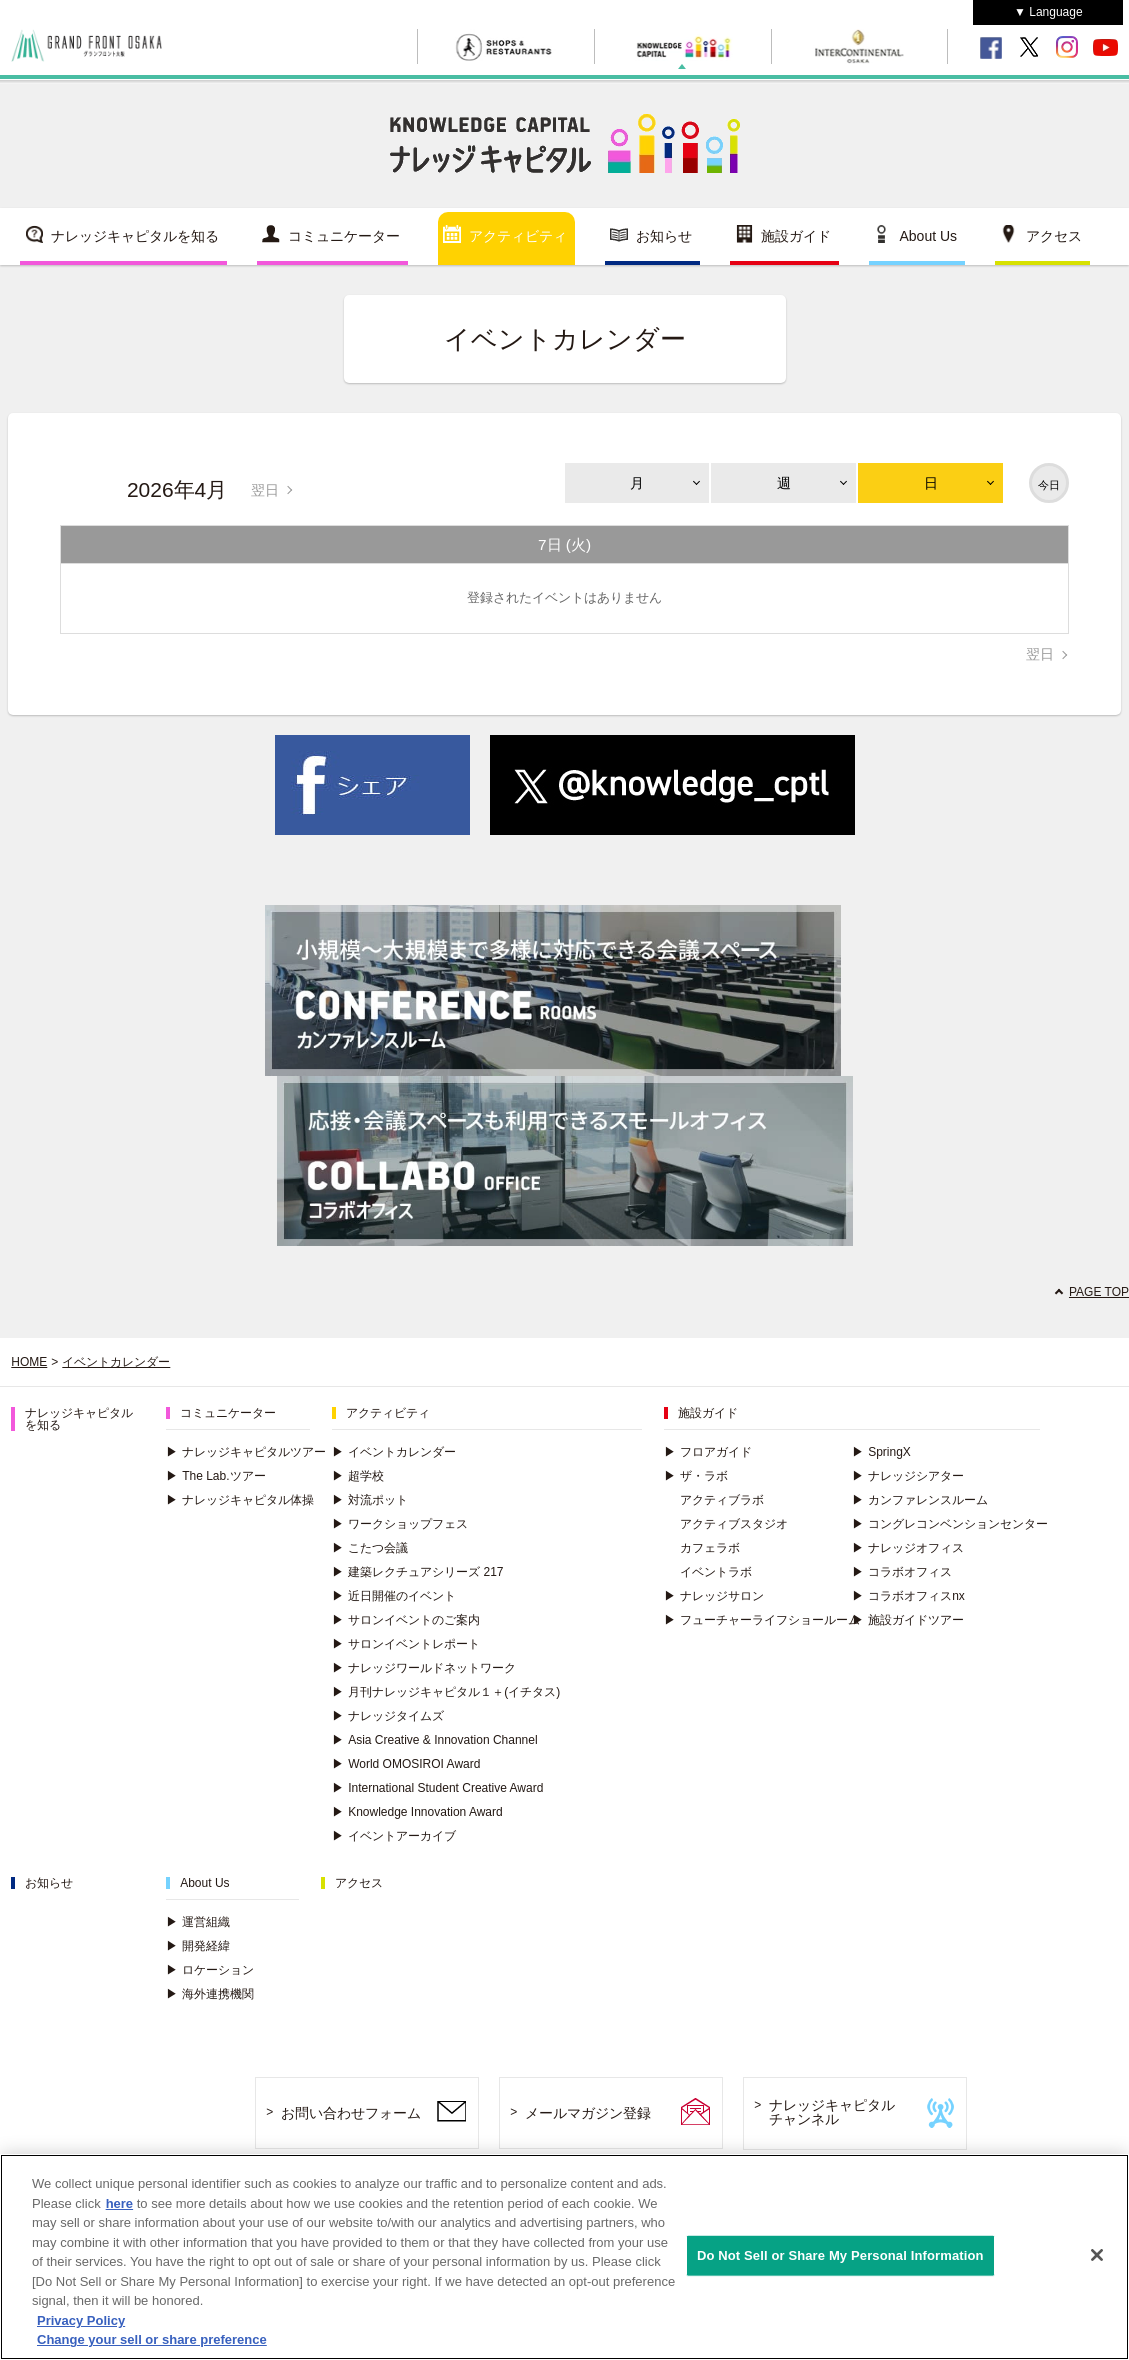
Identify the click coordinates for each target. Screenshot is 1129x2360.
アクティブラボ (722, 1500)
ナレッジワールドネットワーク (424, 1668)
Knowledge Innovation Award (417, 1812)
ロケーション (210, 1970)
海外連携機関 (210, 1994)
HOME (29, 1362)
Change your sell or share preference (152, 2339)
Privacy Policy (81, 2320)
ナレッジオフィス (908, 1548)
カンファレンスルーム (920, 1500)
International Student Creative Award (437, 1788)
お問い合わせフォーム (351, 2113)
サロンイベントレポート (406, 1644)
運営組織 (198, 1922)
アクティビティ (518, 236)
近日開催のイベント (394, 1596)
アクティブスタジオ (734, 1524)
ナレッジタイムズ (388, 1716)
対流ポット (370, 1500)
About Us (929, 236)
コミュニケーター (344, 236)
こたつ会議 (370, 1548)
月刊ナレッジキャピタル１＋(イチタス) (446, 1692)
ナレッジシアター (908, 1476)
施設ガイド (796, 236)
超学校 (358, 1476)
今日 (1049, 485)
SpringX (881, 1452)
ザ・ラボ (696, 1476)
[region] (564, 2257)
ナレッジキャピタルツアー (246, 1452)
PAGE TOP (1099, 1292)
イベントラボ (716, 1572)
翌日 (265, 490)
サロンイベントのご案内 (406, 1620)
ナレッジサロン (714, 1596)
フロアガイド (708, 1452)
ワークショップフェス (400, 1524)
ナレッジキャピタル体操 (240, 1500)
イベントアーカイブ (394, 1836)
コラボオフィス (902, 1572)
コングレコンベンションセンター (950, 1524)
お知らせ (664, 236)
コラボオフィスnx (908, 1596)
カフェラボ (710, 1548)
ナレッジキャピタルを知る (135, 236)
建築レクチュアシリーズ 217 (417, 1572)
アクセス (1054, 236)
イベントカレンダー (116, 1362)
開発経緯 (198, 1946)
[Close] (1097, 2255)
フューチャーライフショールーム (762, 1620)
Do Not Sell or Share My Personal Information (840, 2255)
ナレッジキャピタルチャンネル (832, 2112)
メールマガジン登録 (588, 2113)
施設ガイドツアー (908, 1620)
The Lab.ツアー (215, 1476)
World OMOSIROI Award (406, 1764)
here (119, 2203)
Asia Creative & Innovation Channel (434, 1740)
